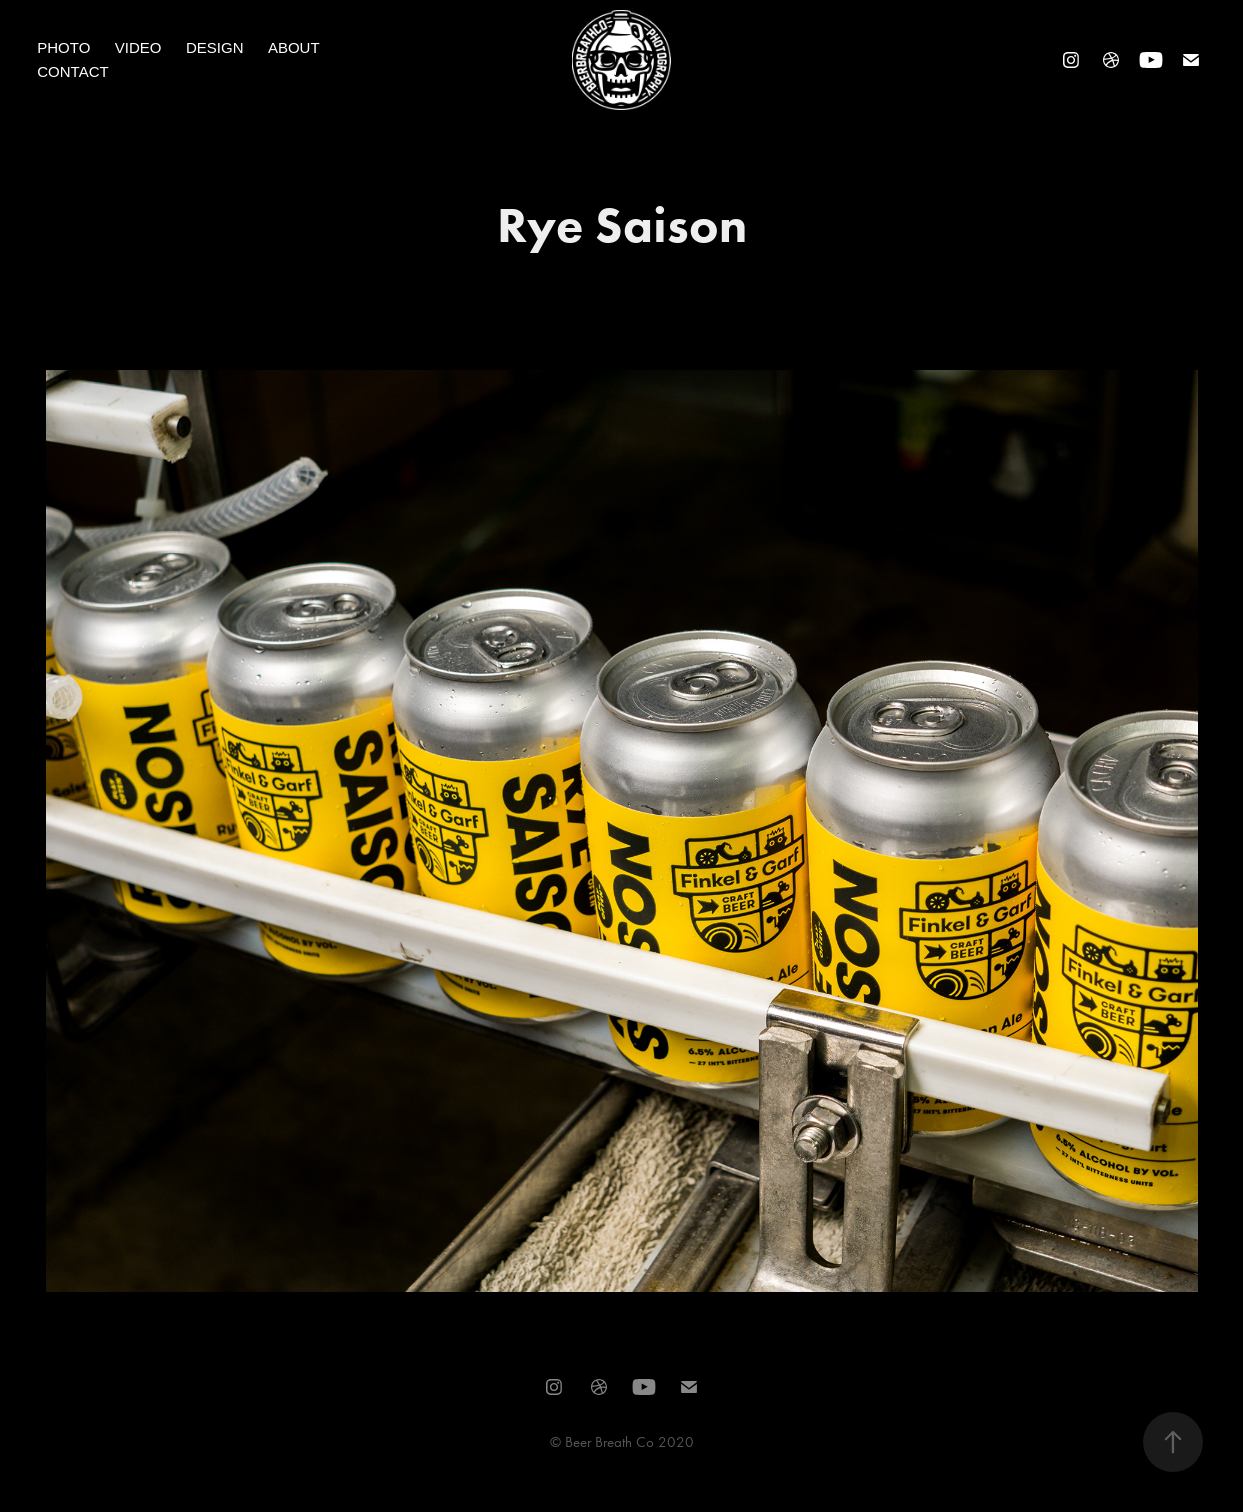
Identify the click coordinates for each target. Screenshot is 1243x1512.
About (294, 47)
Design (215, 47)
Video (138, 47)
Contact (72, 71)
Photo (63, 47)
